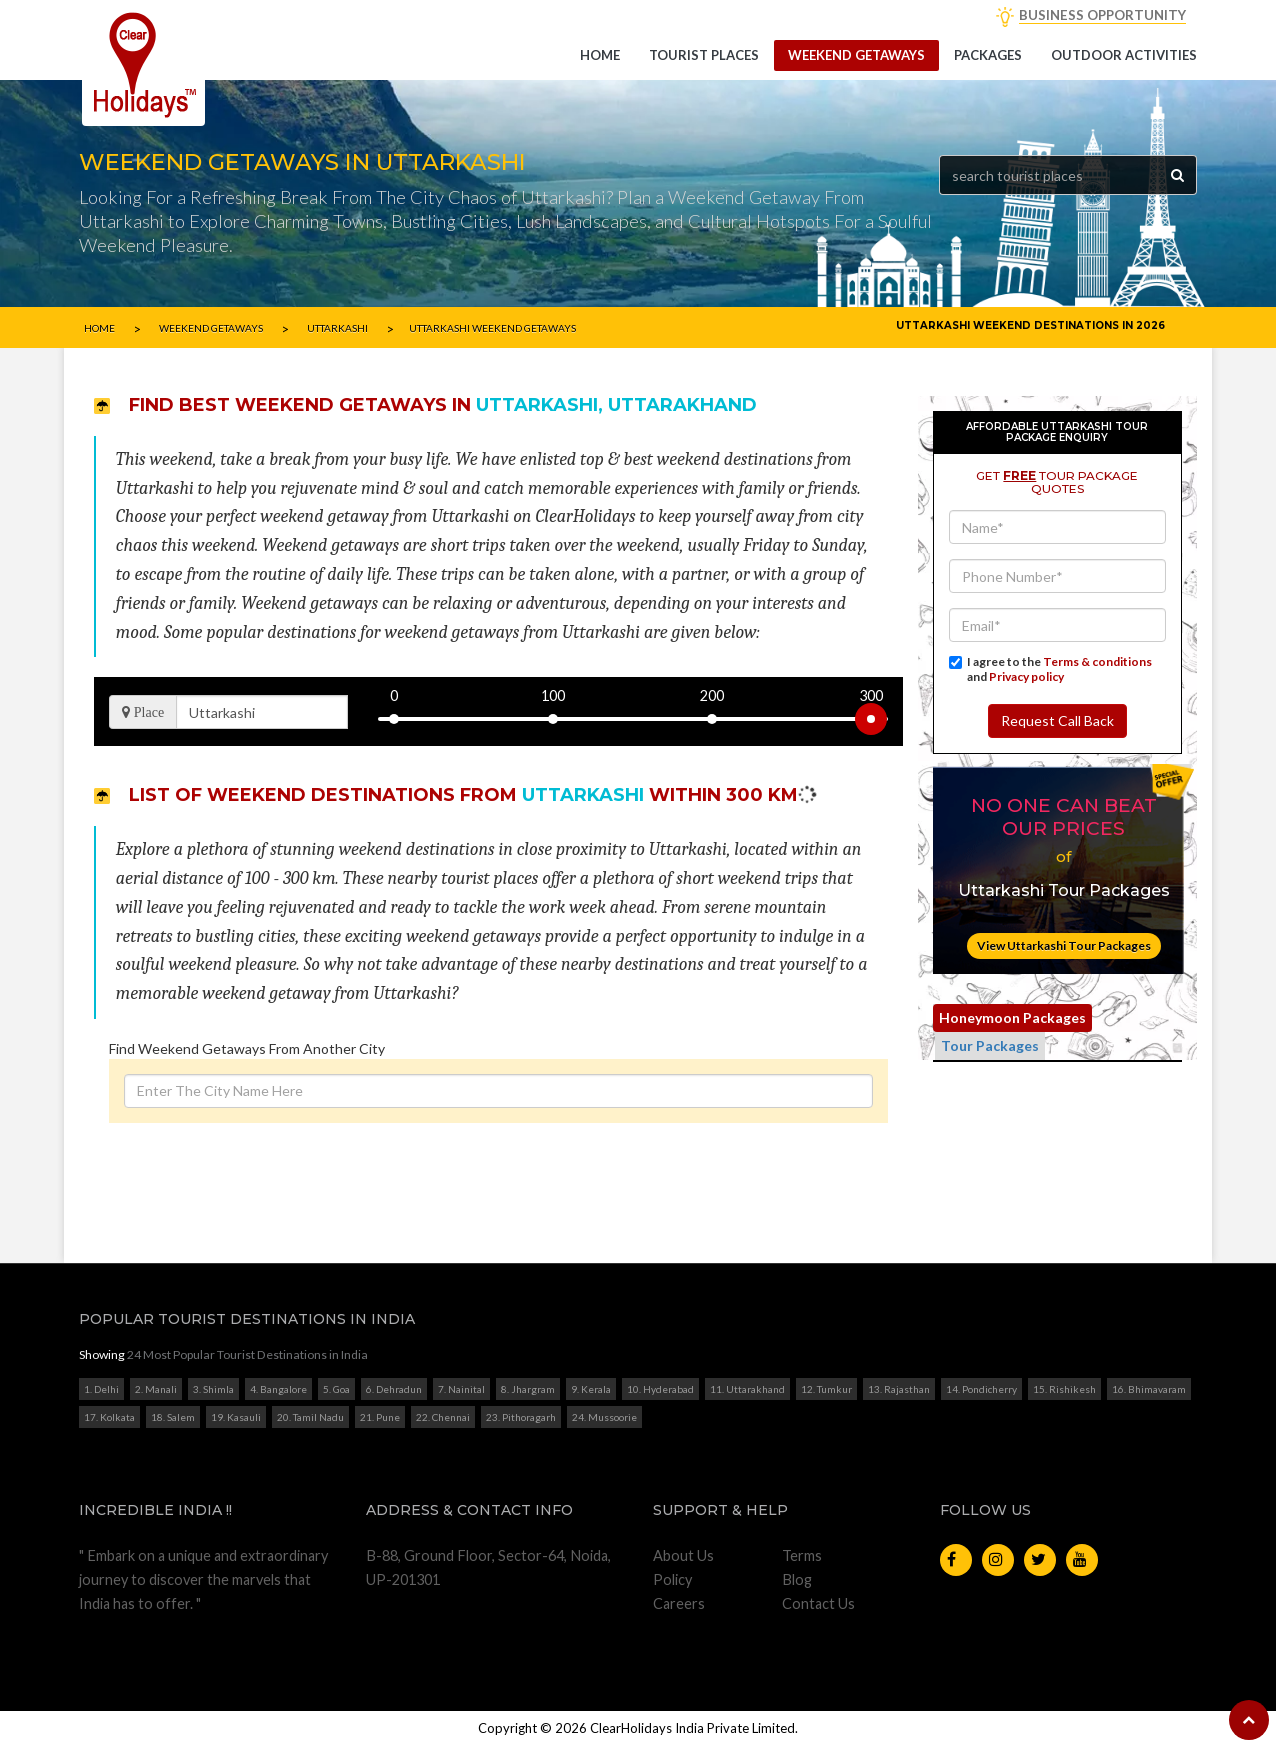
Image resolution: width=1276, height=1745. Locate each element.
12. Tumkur (826, 1389)
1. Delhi (101, 1389)
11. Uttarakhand (747, 1389)
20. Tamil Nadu (310, 1417)
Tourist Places (704, 55)
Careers (679, 1603)
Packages (988, 55)
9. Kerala (591, 1389)
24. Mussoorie (604, 1417)
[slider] (871, 719)
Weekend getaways (856, 55)
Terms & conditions (1097, 661)
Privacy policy (1026, 676)
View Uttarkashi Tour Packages (1064, 945)
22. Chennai (443, 1417)
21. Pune (380, 1417)
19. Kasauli (236, 1417)
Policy (672, 1579)
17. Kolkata (109, 1417)
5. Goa (336, 1389)
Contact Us (818, 1603)
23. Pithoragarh (521, 1417)
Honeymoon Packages (1012, 1017)
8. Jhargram (528, 1389)
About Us (683, 1555)
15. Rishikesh (1064, 1389)
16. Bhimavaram (1149, 1389)
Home (600, 55)
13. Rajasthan (899, 1389)
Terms (802, 1555)
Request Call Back (1057, 720)
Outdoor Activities (1124, 55)
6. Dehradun (394, 1389)
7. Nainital (461, 1389)
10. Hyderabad (660, 1389)
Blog (797, 1579)
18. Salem (173, 1417)
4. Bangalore (278, 1389)
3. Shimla (213, 1389)
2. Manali (156, 1389)
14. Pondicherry (981, 1389)
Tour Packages (990, 1045)
